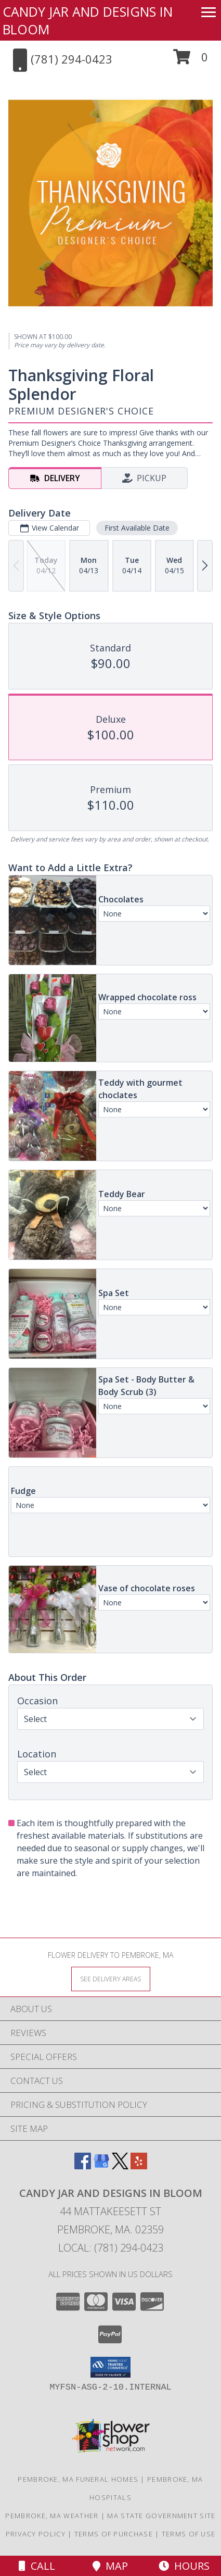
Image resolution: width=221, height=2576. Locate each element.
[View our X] (120, 2166)
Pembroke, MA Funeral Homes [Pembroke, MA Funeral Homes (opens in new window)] (78, 2479)
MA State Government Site (161, 2515)
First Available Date (137, 528)
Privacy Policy (36, 2534)
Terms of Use (189, 2534)
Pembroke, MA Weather (51, 2515)
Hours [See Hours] (184, 2566)
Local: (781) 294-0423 (110, 2248)
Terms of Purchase (113, 2534)
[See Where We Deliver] (110, 1978)
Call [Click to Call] (37, 2566)
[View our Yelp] (139, 2166)
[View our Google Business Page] (101, 2166)
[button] (190, 60)
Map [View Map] (110, 2566)
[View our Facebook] (82, 2166)
